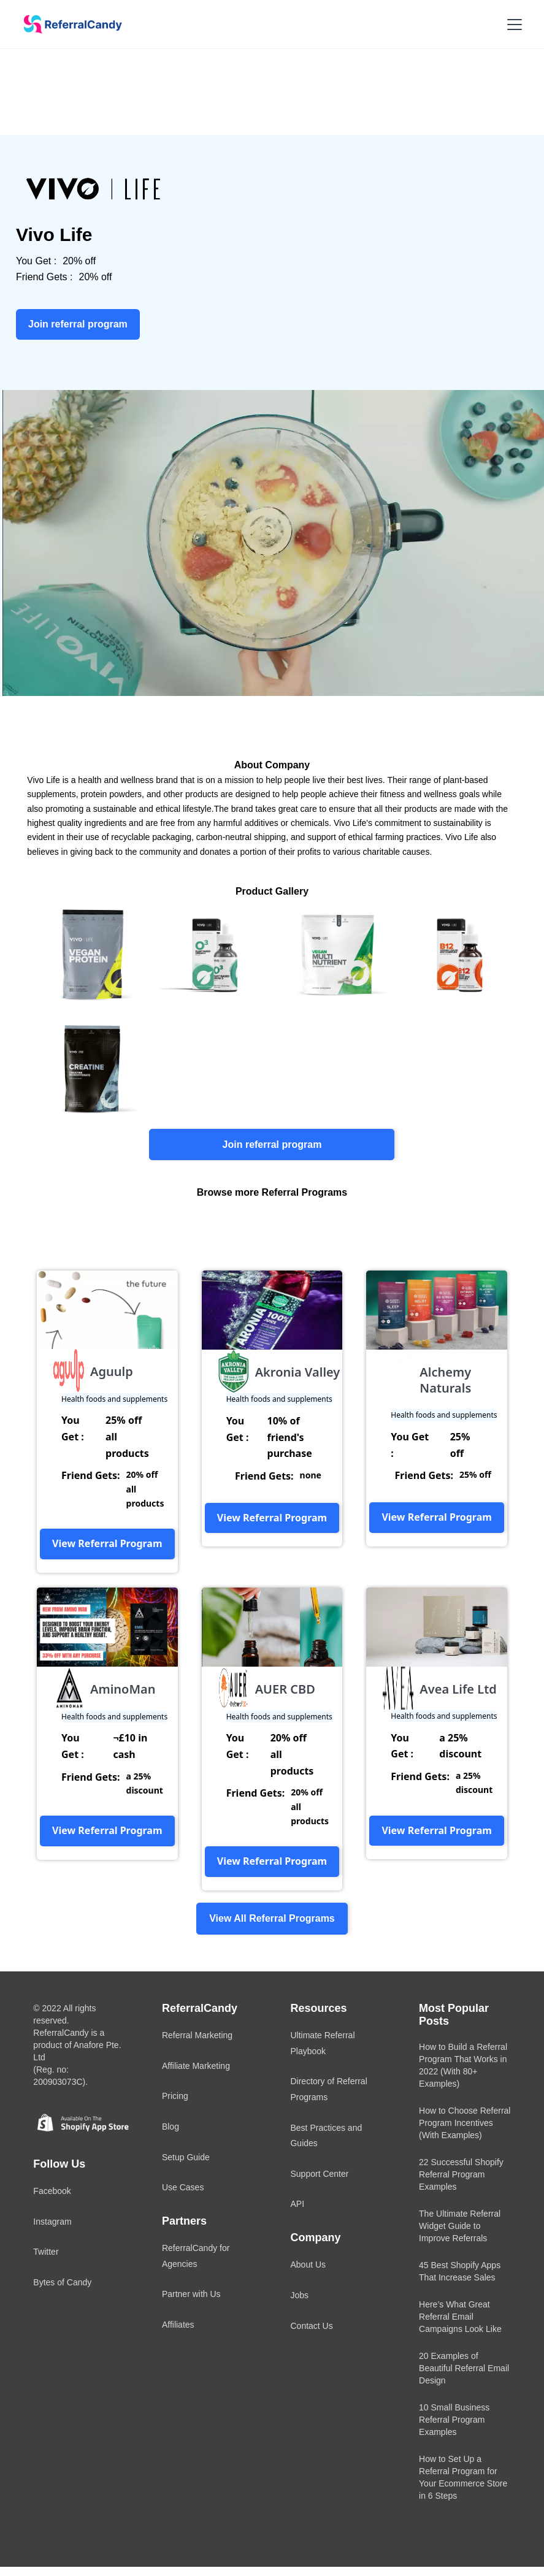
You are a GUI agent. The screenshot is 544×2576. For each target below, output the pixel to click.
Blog (170, 2126)
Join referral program (272, 1144)
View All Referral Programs (272, 1918)
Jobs (299, 2295)
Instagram (52, 2221)
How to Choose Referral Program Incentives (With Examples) (464, 2123)
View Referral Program (107, 1543)
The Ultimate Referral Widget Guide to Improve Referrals (459, 2226)
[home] (69, 24)
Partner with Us (191, 2294)
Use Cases (183, 2187)
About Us (308, 2264)
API (297, 2204)
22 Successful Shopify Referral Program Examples (461, 2174)
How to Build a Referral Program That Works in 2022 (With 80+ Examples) (463, 2065)
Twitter (45, 2252)
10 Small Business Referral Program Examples (454, 2419)
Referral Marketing (197, 2035)
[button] (512, 24)
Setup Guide (186, 2157)
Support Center (319, 2174)
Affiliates (178, 2324)
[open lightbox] (88, 954)
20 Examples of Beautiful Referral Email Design (464, 2368)
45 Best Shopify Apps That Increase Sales (459, 2271)
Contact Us (311, 2326)
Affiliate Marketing (196, 2066)
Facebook (52, 2191)
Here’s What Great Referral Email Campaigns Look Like (460, 2316)
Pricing (175, 2096)
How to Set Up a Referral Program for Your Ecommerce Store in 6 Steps (463, 2477)
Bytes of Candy (62, 2282)
